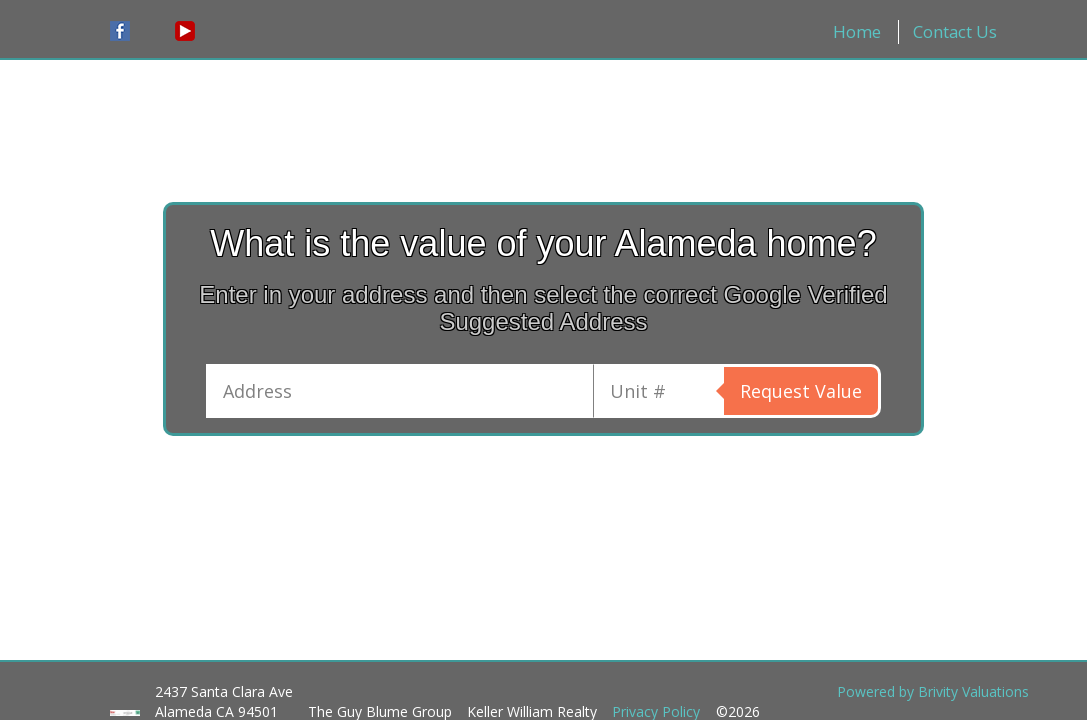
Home (857, 31)
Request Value (801, 391)
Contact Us (955, 31)
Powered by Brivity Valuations (933, 691)
